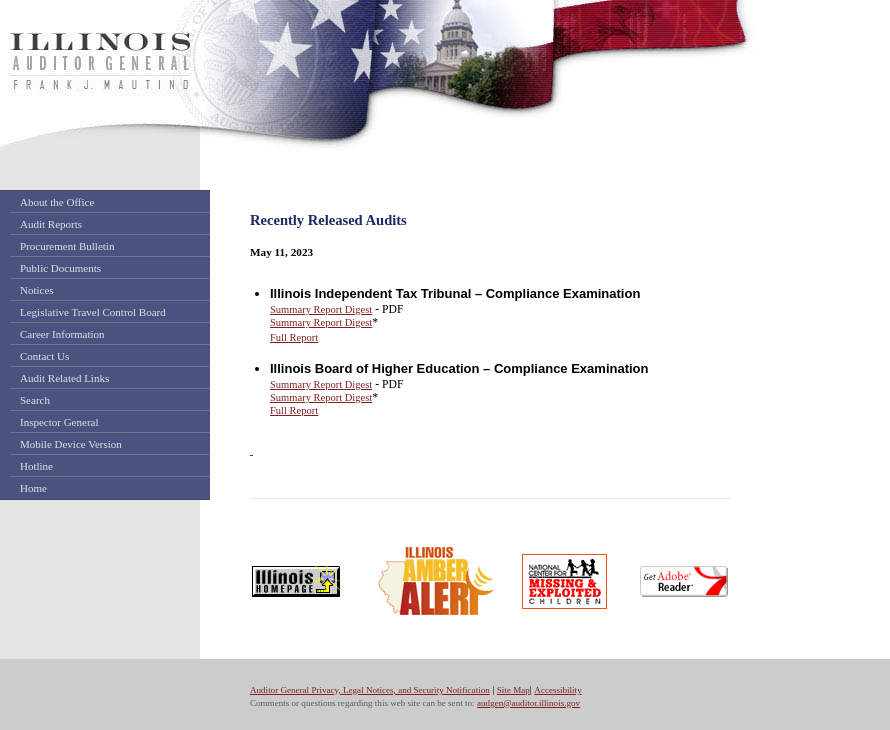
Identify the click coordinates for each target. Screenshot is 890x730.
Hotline (36, 466)
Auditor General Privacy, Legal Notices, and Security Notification (370, 690)
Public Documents (60, 268)
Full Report (294, 337)
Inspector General (59, 422)
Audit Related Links (64, 378)
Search (35, 400)
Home (33, 488)
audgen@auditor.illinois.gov (528, 703)
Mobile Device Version (71, 444)
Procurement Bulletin (67, 246)
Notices (37, 290)
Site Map (513, 690)
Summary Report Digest (321, 309)
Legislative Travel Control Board (93, 312)
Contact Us (44, 356)
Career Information (62, 334)
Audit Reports (51, 224)
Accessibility (557, 690)
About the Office (57, 202)
